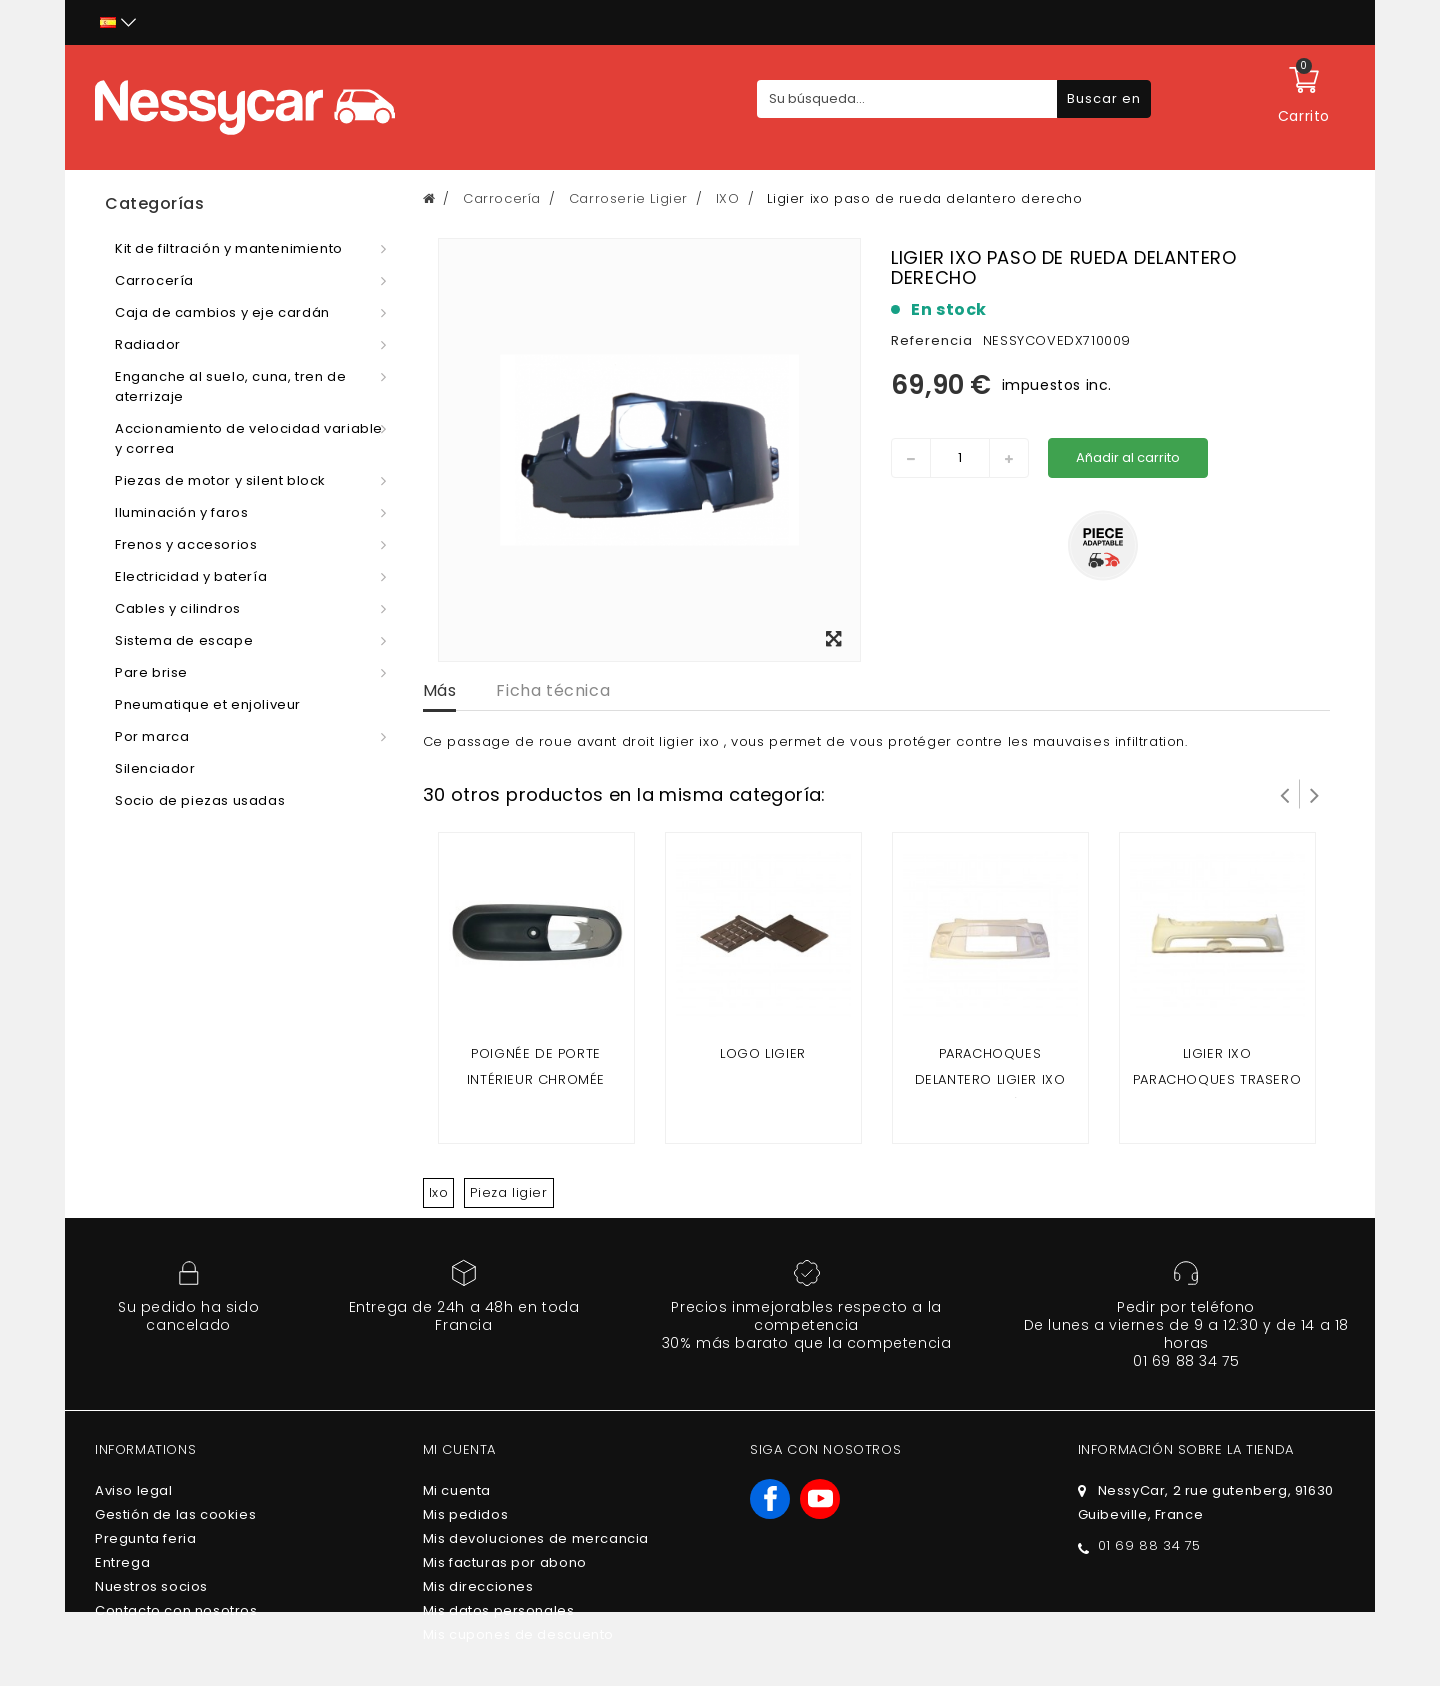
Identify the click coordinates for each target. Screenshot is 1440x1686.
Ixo (439, 1192)
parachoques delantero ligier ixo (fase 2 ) (990, 1079)
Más (440, 690)
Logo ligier (763, 1053)
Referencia (932, 340)
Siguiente (1315, 794)
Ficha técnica (553, 690)
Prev (1285, 794)
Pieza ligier (508, 1192)
